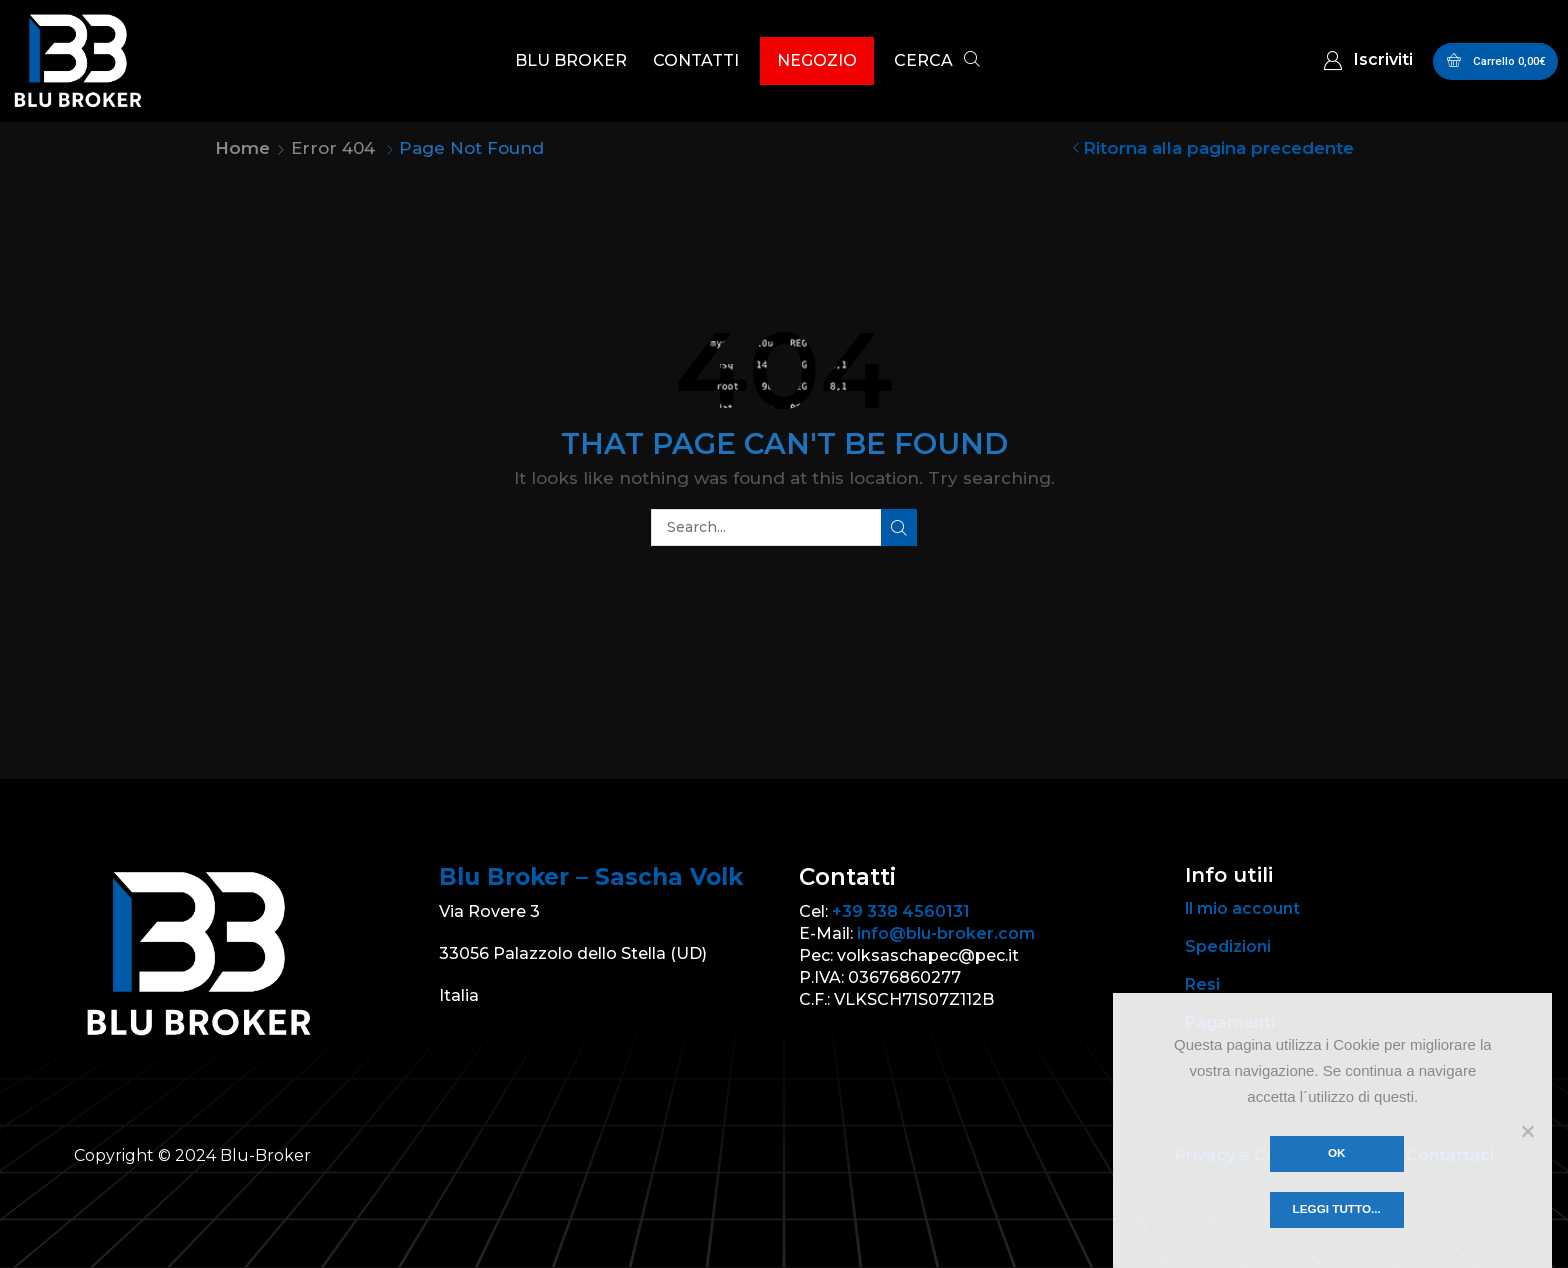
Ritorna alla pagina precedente (1218, 148)
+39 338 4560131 (901, 911)
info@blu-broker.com (946, 933)
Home (242, 148)
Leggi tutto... (1338, 1210)
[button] (937, 62)
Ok (1338, 1153)
